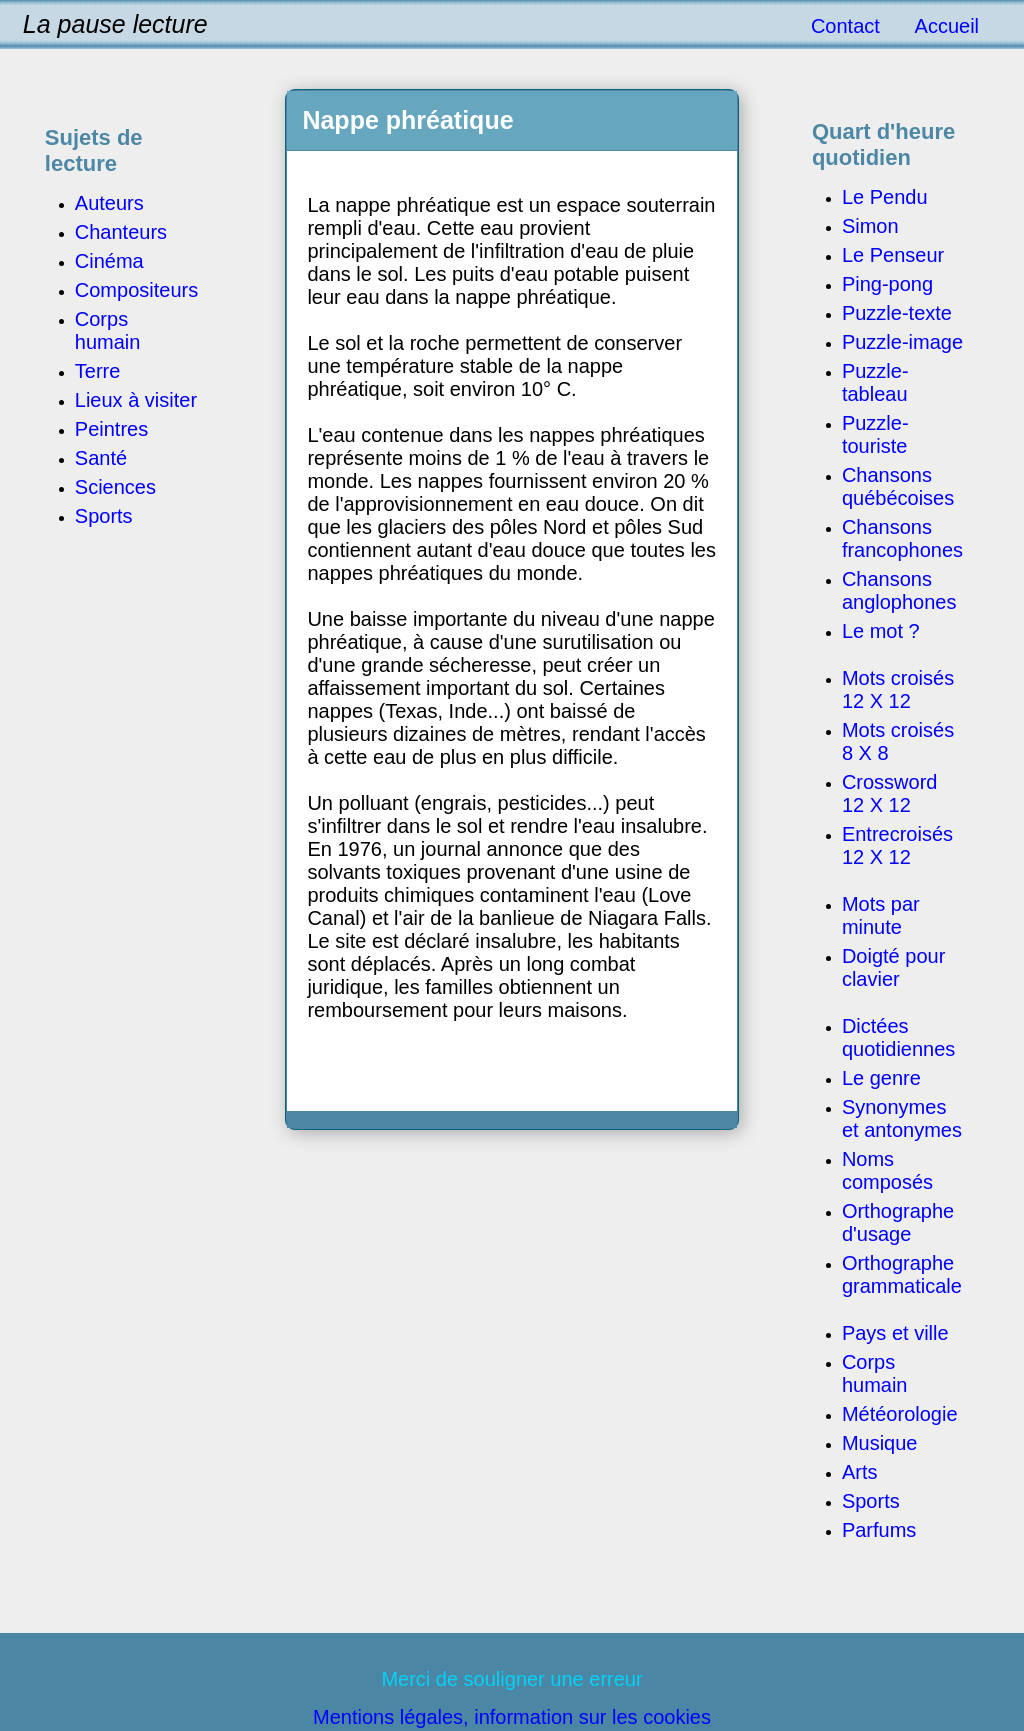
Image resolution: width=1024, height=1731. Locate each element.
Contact (845, 26)
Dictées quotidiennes (898, 1037)
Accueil (947, 26)
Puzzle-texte (897, 313)
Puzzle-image (902, 342)
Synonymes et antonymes (902, 1118)
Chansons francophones (902, 538)
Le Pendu (885, 197)
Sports (871, 1501)
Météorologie (900, 1414)
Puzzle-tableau (875, 382)
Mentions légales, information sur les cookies (512, 1717)
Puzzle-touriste (875, 434)
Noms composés (887, 1170)
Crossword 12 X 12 (890, 793)
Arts (860, 1472)
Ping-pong (887, 284)
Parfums (879, 1530)
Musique (880, 1443)
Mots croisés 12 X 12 (898, 689)
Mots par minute (881, 915)
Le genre (881, 1078)
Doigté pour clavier (893, 967)
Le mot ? (881, 631)
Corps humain (875, 1373)
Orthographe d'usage (898, 1222)
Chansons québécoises (898, 486)
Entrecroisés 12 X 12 (897, 845)
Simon (870, 226)
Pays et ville (895, 1333)
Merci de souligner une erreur (511, 1679)
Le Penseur (893, 255)
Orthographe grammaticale (902, 1274)
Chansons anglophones (899, 590)
